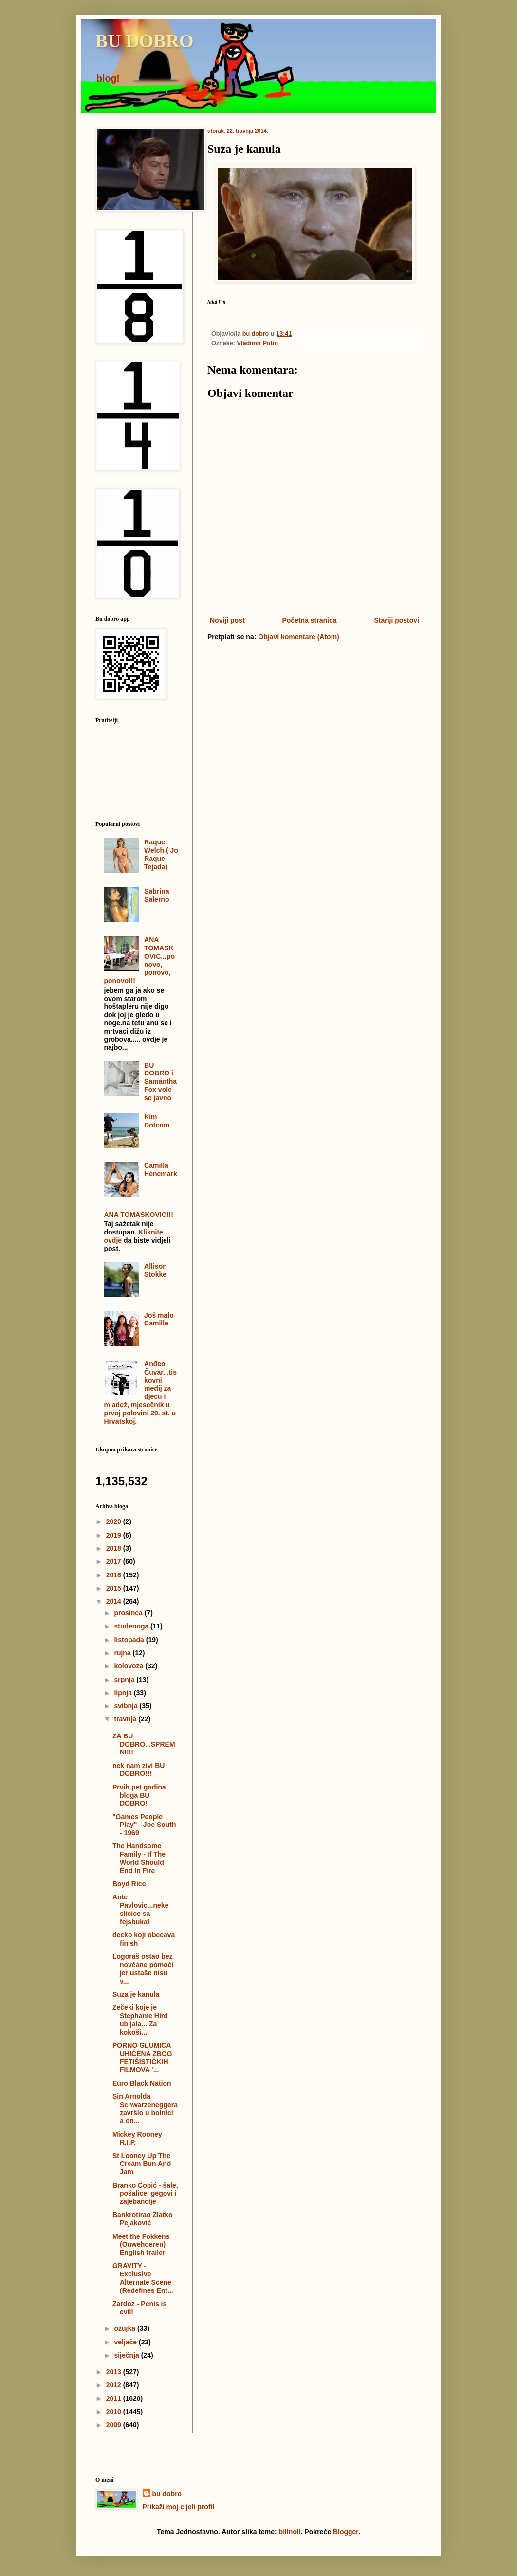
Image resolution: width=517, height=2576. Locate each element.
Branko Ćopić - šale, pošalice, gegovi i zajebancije (145, 2194)
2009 (114, 2425)
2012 (114, 2385)
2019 (114, 1535)
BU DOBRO (144, 41)
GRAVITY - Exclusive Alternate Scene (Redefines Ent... (142, 2278)
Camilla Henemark (160, 1170)
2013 (114, 2372)
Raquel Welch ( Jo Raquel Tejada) (161, 854)
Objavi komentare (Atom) (298, 637)
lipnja (123, 1693)
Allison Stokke (155, 1270)
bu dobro (167, 2494)
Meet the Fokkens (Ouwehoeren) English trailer (140, 2245)
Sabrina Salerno (156, 895)
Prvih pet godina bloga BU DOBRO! (139, 1795)
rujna (123, 1653)
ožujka (125, 2328)
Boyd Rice (129, 1884)
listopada (130, 1640)
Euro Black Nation (141, 2083)
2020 (114, 1521)
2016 (114, 1575)
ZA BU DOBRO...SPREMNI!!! (143, 1744)
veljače (126, 2342)
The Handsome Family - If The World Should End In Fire (139, 1858)
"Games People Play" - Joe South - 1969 (144, 1825)
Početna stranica (309, 620)
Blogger (345, 2532)
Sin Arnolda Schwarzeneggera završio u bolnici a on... (145, 2109)
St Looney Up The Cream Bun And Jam (141, 2164)
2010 (114, 2411)
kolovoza (129, 1666)
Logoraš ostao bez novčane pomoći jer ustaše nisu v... (142, 1968)
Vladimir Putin (257, 343)
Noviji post (227, 620)
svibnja (126, 1706)
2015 (114, 1588)
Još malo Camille (159, 1319)
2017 (114, 1561)
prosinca (129, 1613)
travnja (126, 1719)
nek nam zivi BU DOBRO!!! (138, 1770)
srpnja (125, 1679)
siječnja (127, 2355)
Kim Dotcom (156, 1121)
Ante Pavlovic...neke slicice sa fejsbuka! (140, 1909)
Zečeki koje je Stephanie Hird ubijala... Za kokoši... (140, 2020)
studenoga (132, 1626)
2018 (114, 1548)
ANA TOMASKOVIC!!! (138, 1214)
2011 (114, 2398)
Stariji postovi (396, 620)
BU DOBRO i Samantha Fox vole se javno (160, 1081)
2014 (114, 1601)
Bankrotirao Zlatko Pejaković (142, 2219)
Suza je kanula (135, 1994)
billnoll (290, 2532)
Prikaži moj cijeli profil (179, 2507)
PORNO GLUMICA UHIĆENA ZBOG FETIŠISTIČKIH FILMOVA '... (142, 2057)
